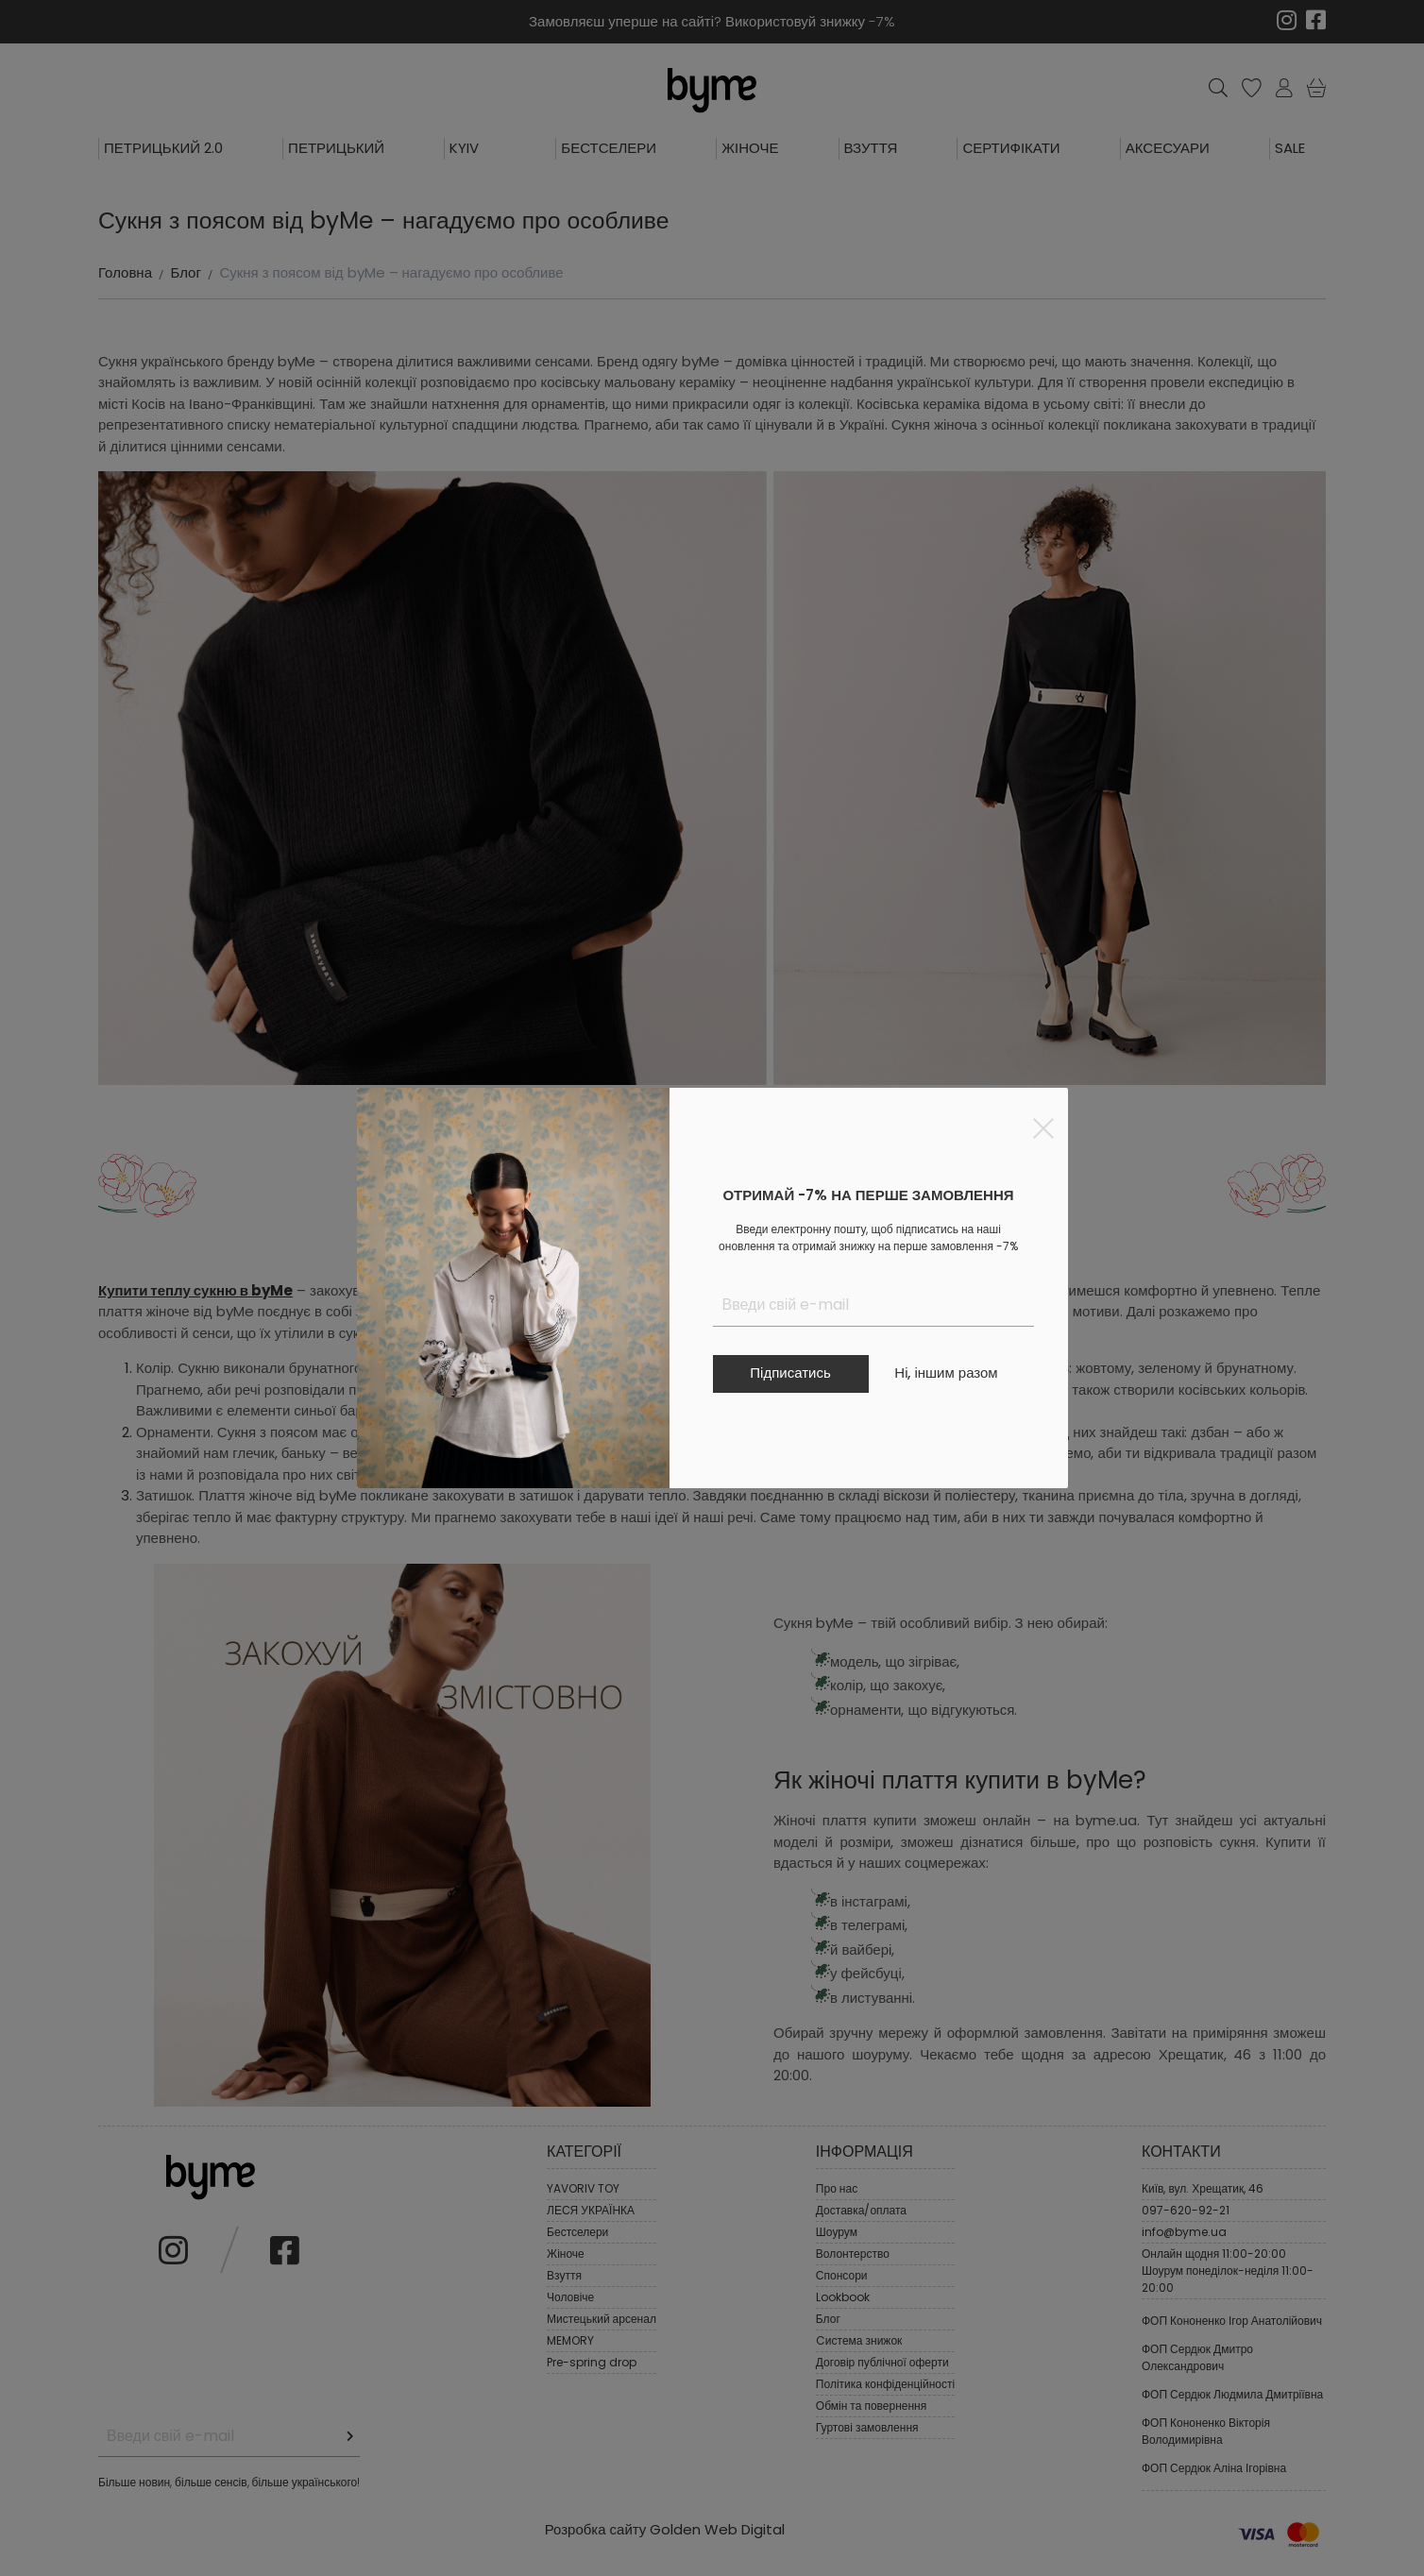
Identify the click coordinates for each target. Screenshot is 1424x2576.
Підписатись (790, 1372)
